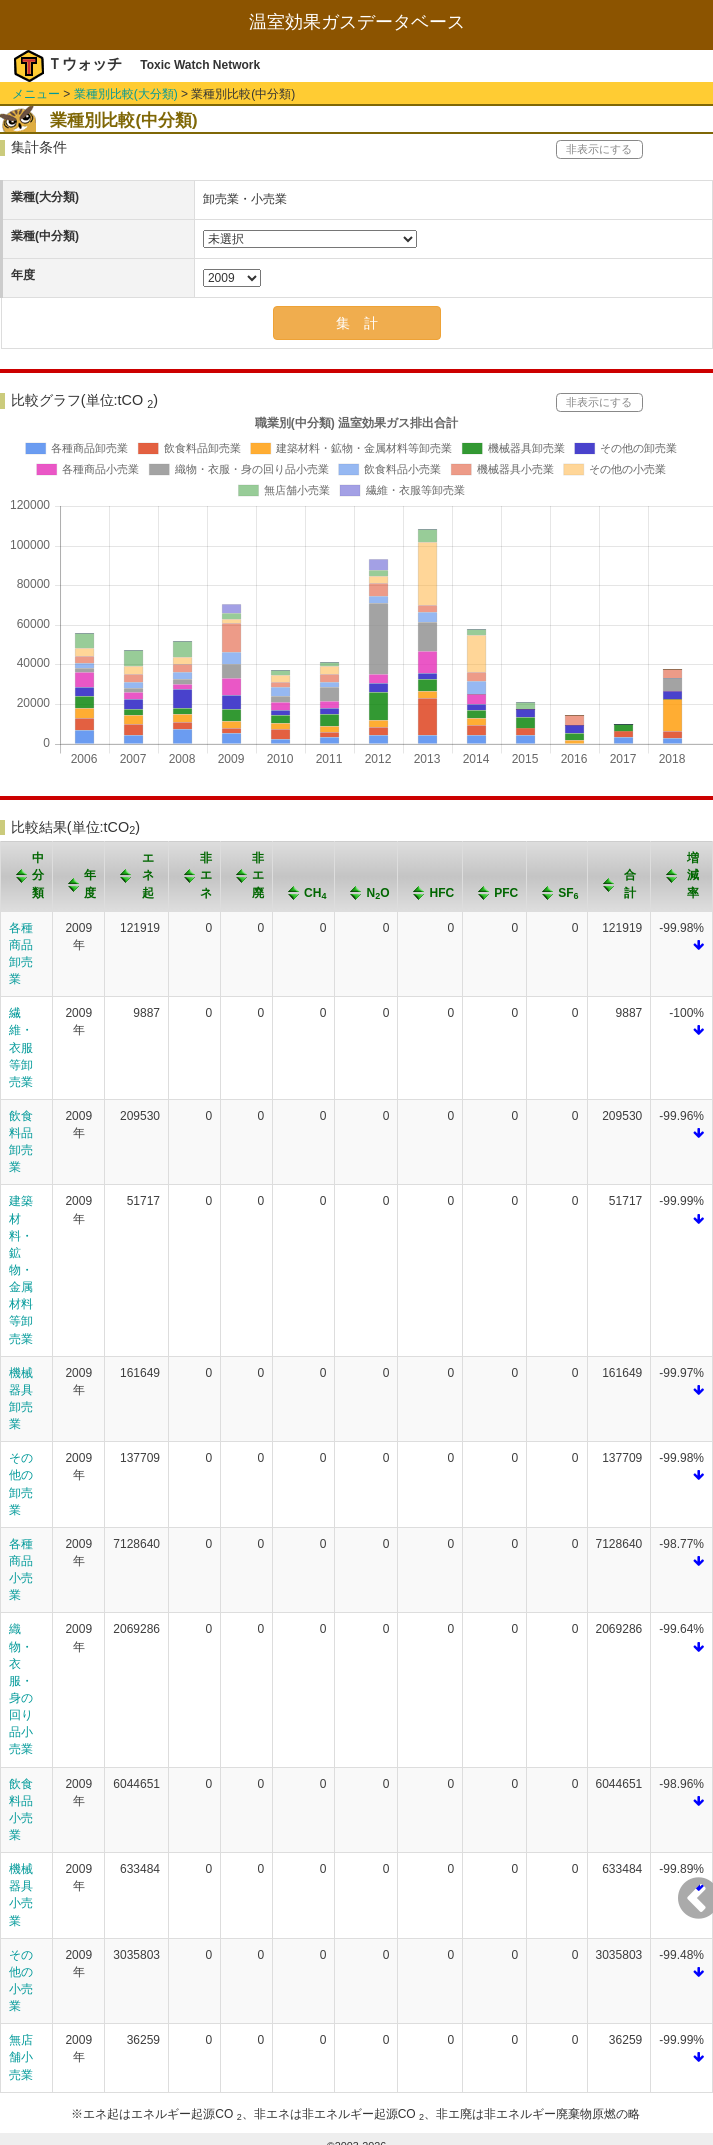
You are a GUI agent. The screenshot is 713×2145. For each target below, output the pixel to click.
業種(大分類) (45, 197)
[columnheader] (27, 876)
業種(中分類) (45, 236)
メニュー (36, 94)
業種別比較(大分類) (126, 94)
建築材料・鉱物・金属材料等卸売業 (21, 1269)
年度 (23, 275)
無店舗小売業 (21, 2057)
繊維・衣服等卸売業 (21, 1047)
